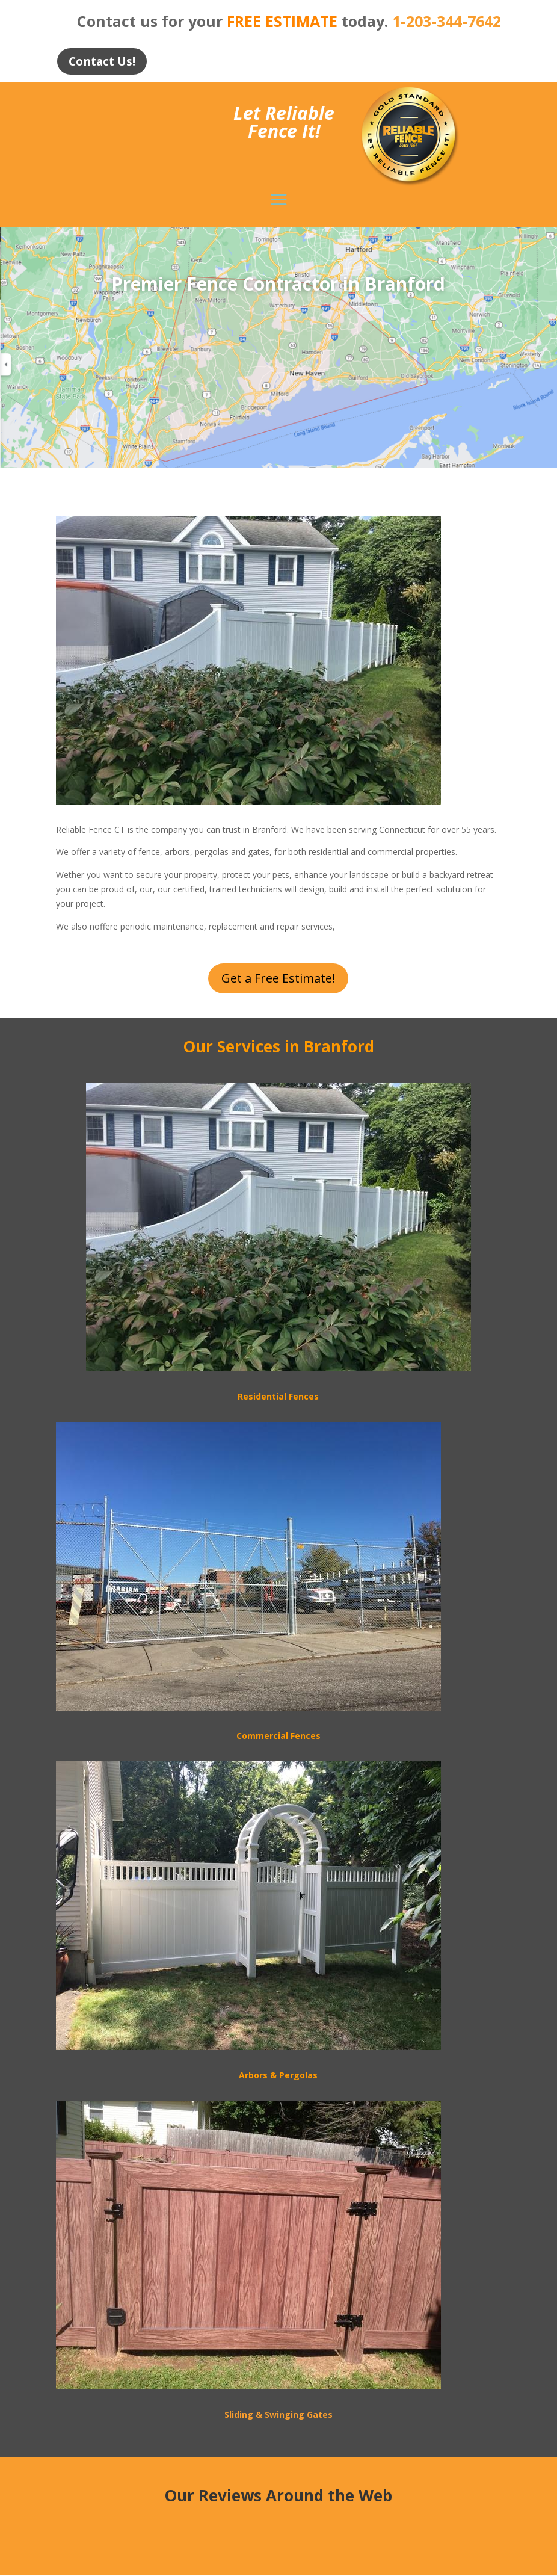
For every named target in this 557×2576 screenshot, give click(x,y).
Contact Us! (105, 62)
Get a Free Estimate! (278, 979)
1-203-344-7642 (446, 21)
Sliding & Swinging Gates (278, 2415)
